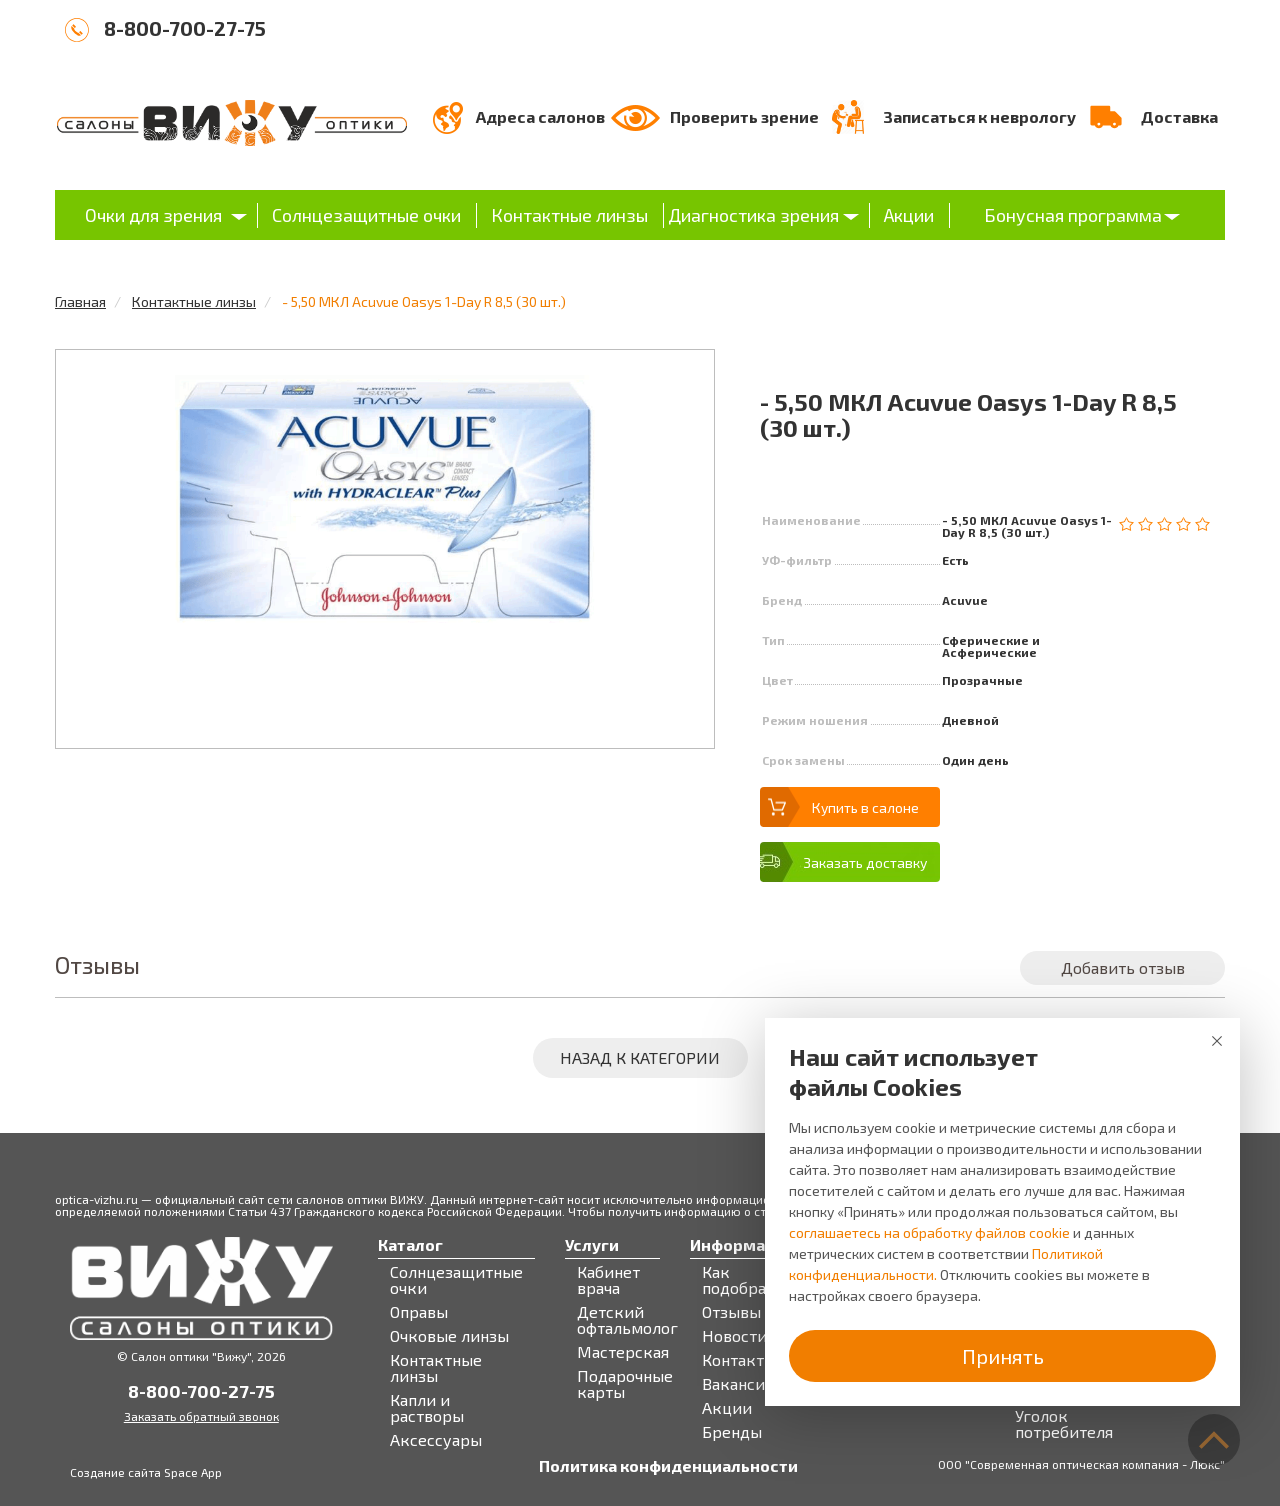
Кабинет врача (608, 1280)
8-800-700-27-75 (185, 28)
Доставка (1179, 116)
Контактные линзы (569, 215)
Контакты (739, 1360)
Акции (909, 215)
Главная (80, 301)
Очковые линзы (449, 1336)
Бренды (732, 1432)
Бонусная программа (1073, 215)
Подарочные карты (625, 1384)
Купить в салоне (865, 807)
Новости (734, 1336)
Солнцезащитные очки (366, 215)
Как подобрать (742, 1280)
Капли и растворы (427, 1408)
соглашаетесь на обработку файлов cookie (929, 1232)
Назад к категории (640, 1057)
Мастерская (623, 1352)
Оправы (419, 1312)
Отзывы (731, 1312)
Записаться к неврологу (979, 116)
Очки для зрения (153, 215)
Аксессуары (436, 1440)
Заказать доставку (865, 862)
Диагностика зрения (753, 215)
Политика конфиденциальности (668, 1466)
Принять (1003, 1356)
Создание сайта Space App (146, 1472)
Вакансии (738, 1384)
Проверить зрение (744, 116)
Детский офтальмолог (627, 1320)
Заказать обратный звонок (201, 1416)
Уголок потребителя (1064, 1424)
